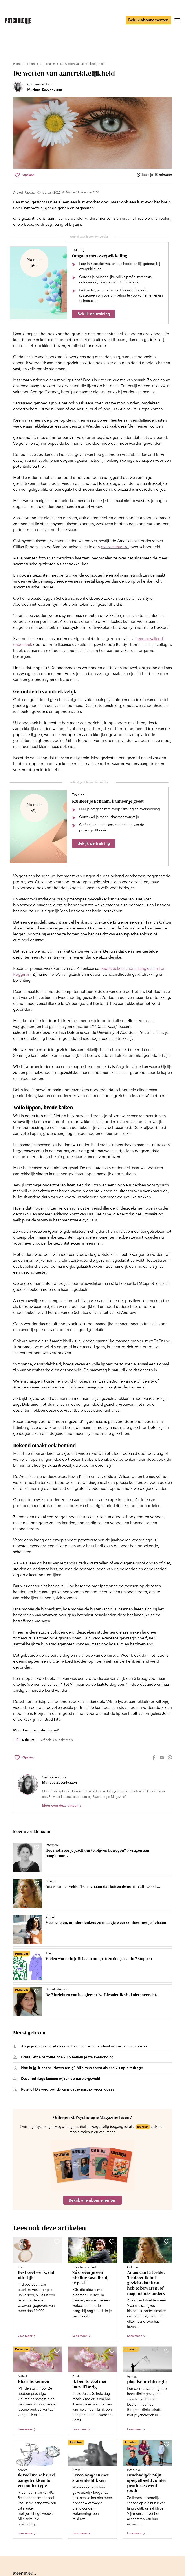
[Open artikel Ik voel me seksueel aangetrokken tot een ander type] (37, 2489)
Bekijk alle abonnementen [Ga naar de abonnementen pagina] (92, 2200)
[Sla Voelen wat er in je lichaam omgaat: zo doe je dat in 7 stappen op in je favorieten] (37, 1955)
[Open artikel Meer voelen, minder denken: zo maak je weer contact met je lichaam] (90, 1929)
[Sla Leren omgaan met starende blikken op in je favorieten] (112, 2444)
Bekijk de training (93, 314)
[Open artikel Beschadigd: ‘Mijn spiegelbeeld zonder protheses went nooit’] (147, 2489)
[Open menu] (177, 20)
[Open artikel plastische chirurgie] (147, 2390)
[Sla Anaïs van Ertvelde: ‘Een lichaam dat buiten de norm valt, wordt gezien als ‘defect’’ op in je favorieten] (37, 1883)
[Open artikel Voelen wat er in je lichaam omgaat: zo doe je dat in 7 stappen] (90, 1965)
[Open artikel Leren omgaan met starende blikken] (92, 2489)
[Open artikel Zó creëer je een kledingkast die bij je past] (92, 2289)
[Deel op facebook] (154, 1757)
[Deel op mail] (162, 1757)
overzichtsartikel (115, 546)
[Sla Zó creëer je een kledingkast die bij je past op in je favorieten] (112, 2241)
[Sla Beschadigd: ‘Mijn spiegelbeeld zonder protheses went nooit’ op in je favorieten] (166, 2444)
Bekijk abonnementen (148, 20)
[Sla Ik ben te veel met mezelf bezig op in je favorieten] (112, 2351)
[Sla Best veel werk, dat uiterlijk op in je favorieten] (57, 2241)
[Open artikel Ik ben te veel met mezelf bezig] (92, 2390)
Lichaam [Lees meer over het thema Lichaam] (28, 1740)
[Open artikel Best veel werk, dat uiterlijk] (37, 2289)
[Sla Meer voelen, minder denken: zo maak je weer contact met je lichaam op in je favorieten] (37, 1919)
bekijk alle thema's (59, 1740)
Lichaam (49, 64)
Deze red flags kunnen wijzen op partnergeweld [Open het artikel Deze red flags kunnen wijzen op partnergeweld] (60, 2078)
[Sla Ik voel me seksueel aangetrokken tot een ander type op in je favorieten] (57, 2444)
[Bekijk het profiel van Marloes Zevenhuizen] (37, 87)
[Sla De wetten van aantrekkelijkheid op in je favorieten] (24, 175)
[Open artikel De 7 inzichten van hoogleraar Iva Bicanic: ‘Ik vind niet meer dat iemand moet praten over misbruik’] (90, 2001)
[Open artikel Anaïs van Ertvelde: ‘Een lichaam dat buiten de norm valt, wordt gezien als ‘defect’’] (90, 1893)
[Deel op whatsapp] (170, 1757)
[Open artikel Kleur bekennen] (37, 2390)
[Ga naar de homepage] (18, 21)
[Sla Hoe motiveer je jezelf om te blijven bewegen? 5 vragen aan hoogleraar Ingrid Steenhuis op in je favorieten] (37, 1847)
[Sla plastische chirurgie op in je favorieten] (166, 2351)
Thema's (32, 64)
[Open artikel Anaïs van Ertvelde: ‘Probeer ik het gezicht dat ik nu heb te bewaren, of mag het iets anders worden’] (147, 2289)
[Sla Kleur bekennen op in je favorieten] (57, 2351)
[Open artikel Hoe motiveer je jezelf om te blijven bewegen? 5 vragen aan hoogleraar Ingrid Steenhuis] (90, 1857)
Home (17, 64)
